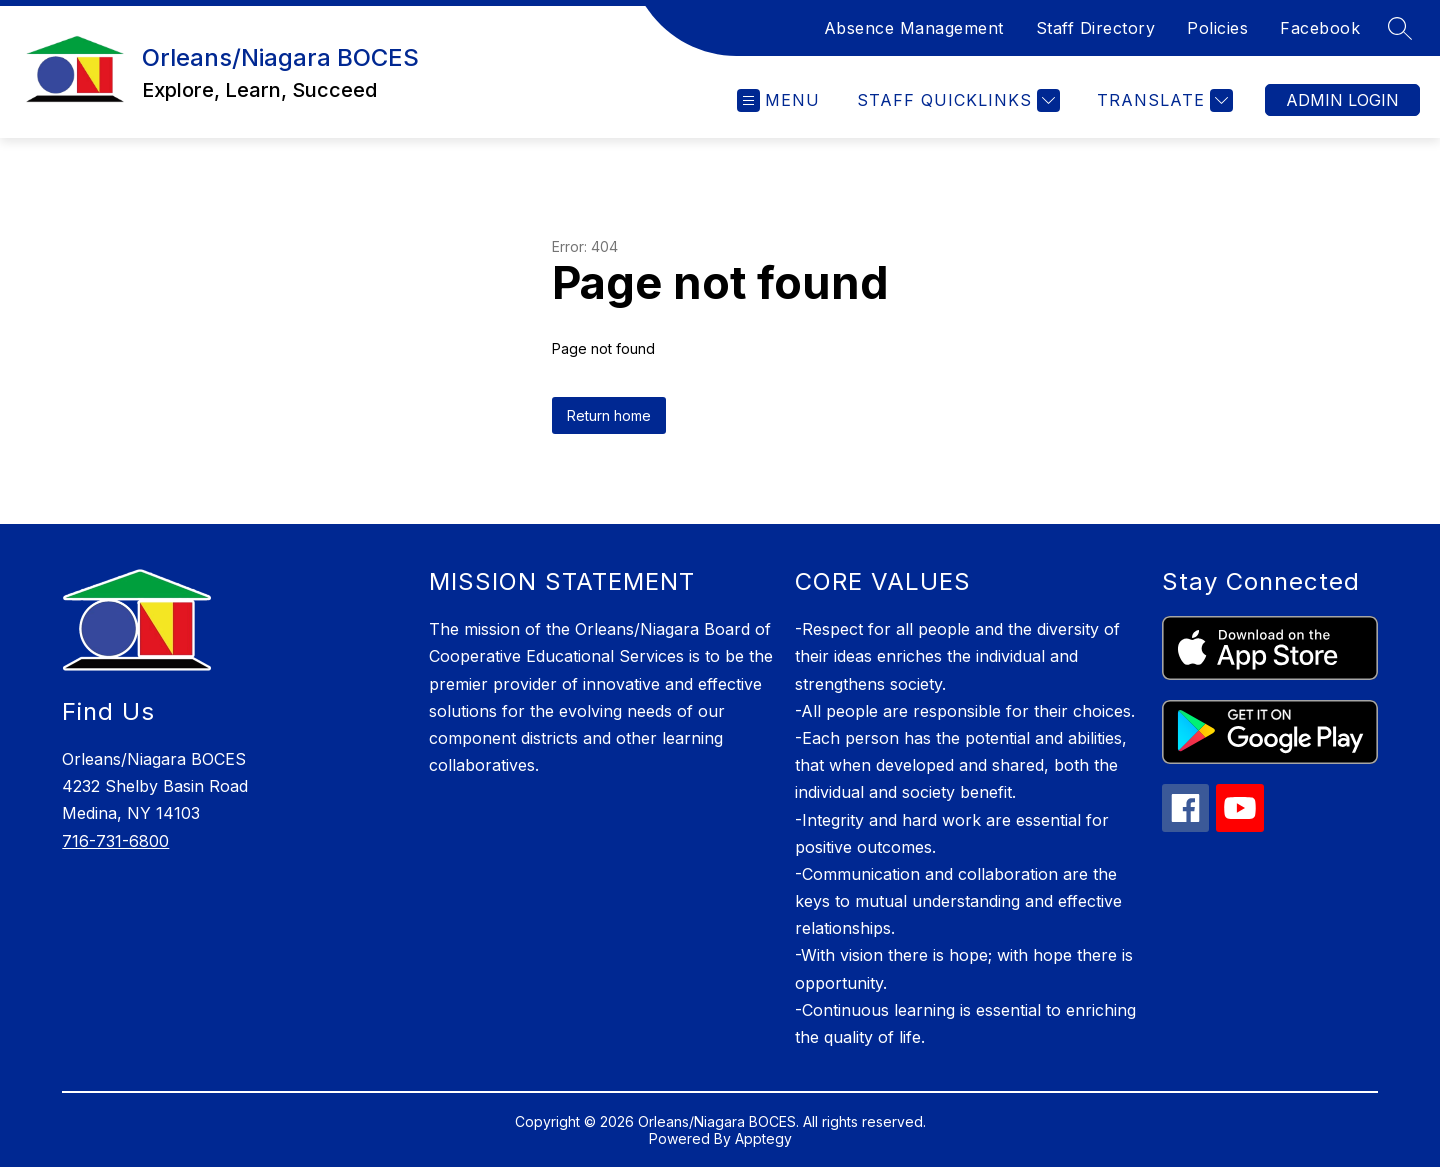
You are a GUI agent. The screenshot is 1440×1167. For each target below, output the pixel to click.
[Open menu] (778, 100)
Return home (609, 415)
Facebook (1320, 28)
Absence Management (914, 28)
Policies (1217, 28)
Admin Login (1342, 100)
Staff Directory (1096, 28)
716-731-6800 (115, 841)
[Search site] (1400, 28)
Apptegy (763, 1138)
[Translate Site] (1162, 100)
